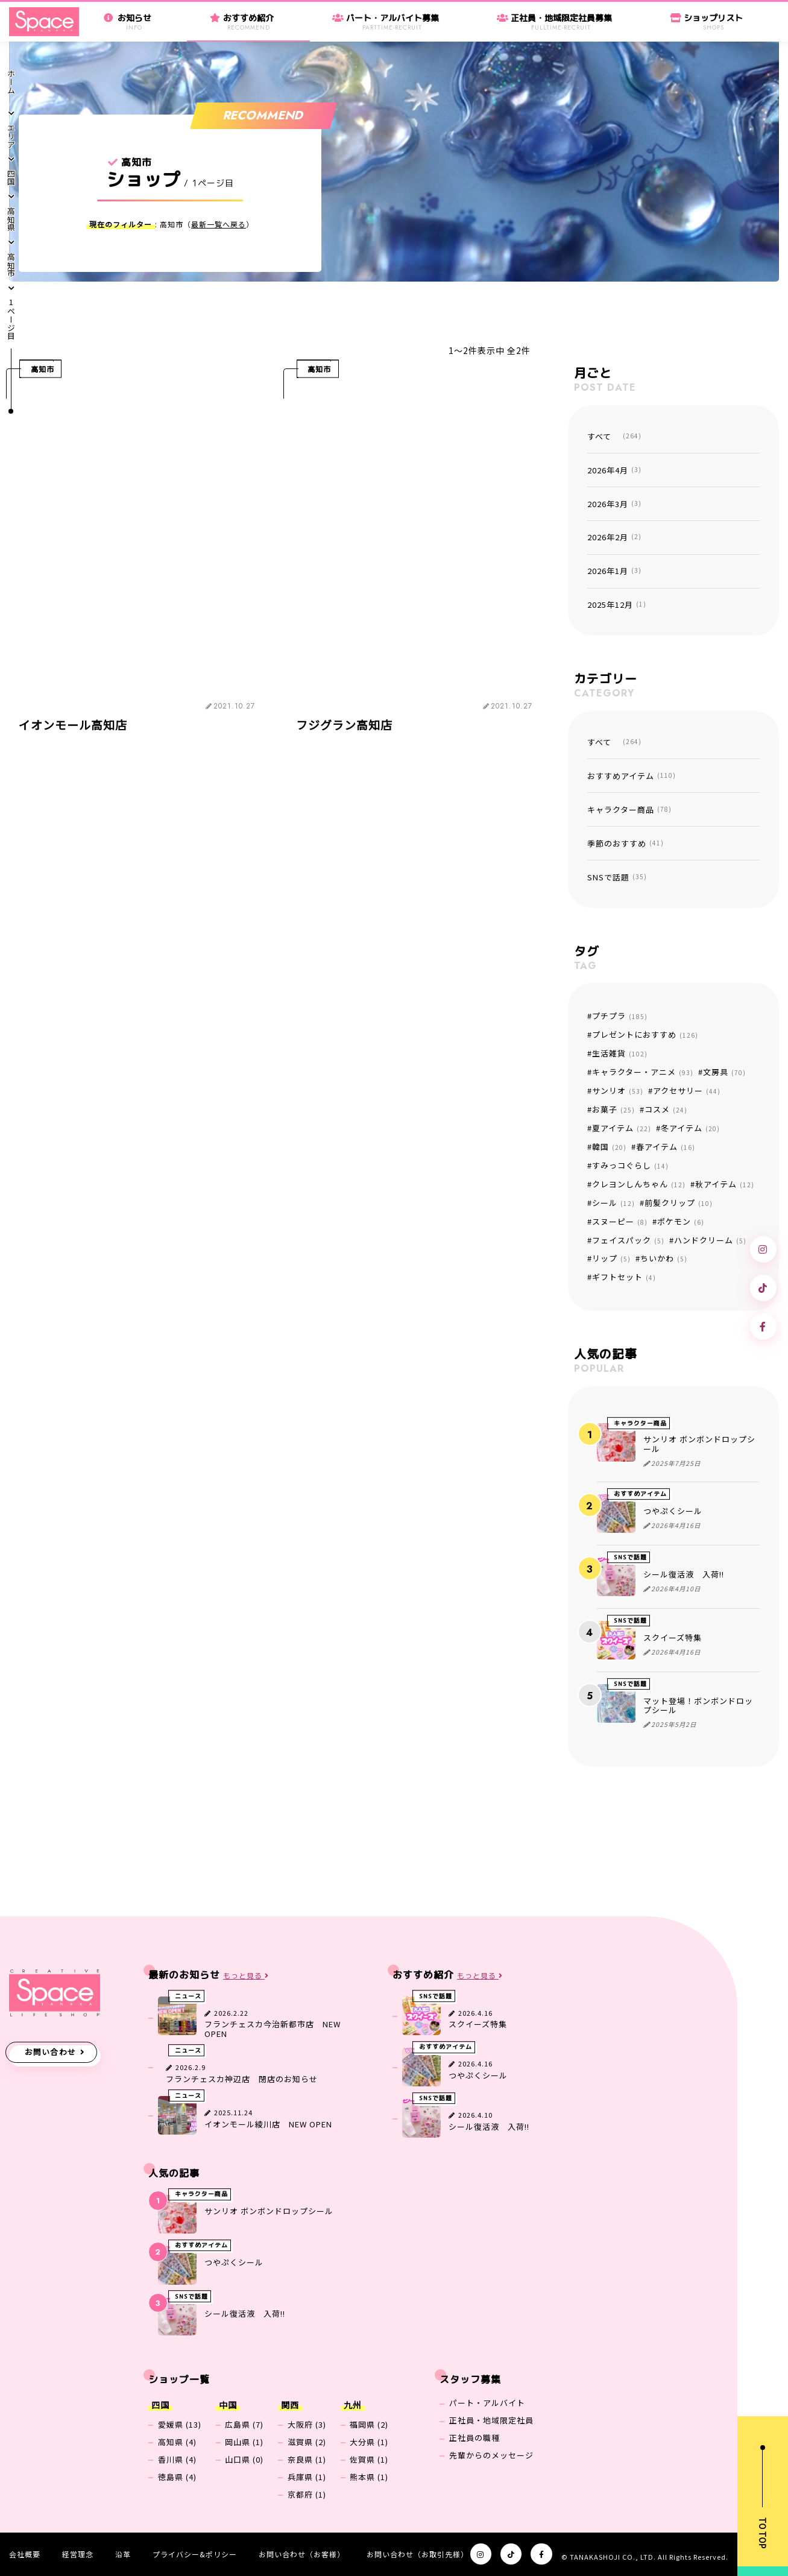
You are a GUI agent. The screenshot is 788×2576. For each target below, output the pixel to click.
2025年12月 (616, 604)
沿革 (123, 2554)
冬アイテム (690, 1128)
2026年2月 (614, 537)
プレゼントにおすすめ (645, 1034)
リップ (611, 1258)
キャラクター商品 (629, 809)
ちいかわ (663, 1258)
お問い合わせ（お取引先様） (417, 2554)
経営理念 (77, 2554)
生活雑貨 (620, 1053)
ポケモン (680, 1221)
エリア (11, 136)
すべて (614, 436)
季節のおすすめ (625, 843)
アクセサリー (686, 1090)
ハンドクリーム (710, 1240)
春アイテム (665, 1146)
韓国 (609, 1146)
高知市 (11, 265)
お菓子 (613, 1109)
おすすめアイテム (631, 775)
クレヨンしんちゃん (639, 1184)
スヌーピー (620, 1221)
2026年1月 (614, 570)
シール (613, 1202)
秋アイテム (724, 1184)
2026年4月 (614, 470)
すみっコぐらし (630, 1165)
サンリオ (617, 1090)
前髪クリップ (679, 1202)
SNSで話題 (617, 877)
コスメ (666, 1109)
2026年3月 (614, 504)
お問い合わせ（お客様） (302, 2554)
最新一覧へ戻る (218, 224)
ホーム (11, 82)
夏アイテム (621, 1128)
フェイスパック (628, 1240)
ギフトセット (624, 1277)
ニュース (188, 1996)
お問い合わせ (51, 2051)
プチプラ (620, 1015)
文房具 (724, 1072)
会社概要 (24, 2554)
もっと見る (246, 1976)
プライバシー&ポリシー (195, 2554)
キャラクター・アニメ (642, 1072)
